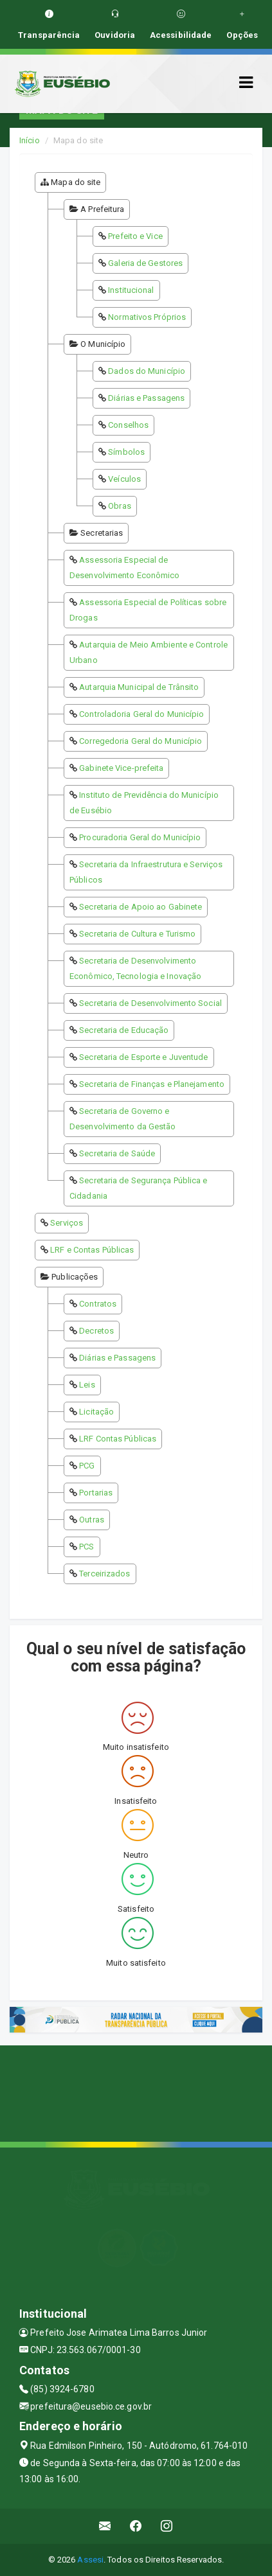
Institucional (131, 290)
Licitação (96, 1411)
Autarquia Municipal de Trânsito (139, 687)
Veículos (124, 479)
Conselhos (128, 425)
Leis (87, 1384)
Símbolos (126, 452)
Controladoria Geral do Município (141, 714)
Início (29, 140)
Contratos (97, 1304)
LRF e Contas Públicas (92, 1250)
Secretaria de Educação (123, 1030)
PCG (87, 1465)
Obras (119, 506)
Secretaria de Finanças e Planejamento (151, 1084)
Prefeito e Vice (135, 236)
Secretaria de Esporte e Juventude (143, 1057)
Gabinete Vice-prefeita (121, 768)
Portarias (96, 1492)
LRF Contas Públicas (117, 1438)
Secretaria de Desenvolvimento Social (150, 1003)
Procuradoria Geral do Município (140, 837)
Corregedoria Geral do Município (140, 741)
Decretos (96, 1331)
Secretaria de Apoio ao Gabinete (140, 907)
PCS (86, 1546)
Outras (91, 1519)
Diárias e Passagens (146, 398)
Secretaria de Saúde (117, 1153)
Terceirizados (104, 1573)
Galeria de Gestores (145, 263)
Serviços (66, 1223)
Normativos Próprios (147, 317)
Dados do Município (146, 371)
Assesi (90, 2559)
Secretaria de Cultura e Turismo (137, 934)
